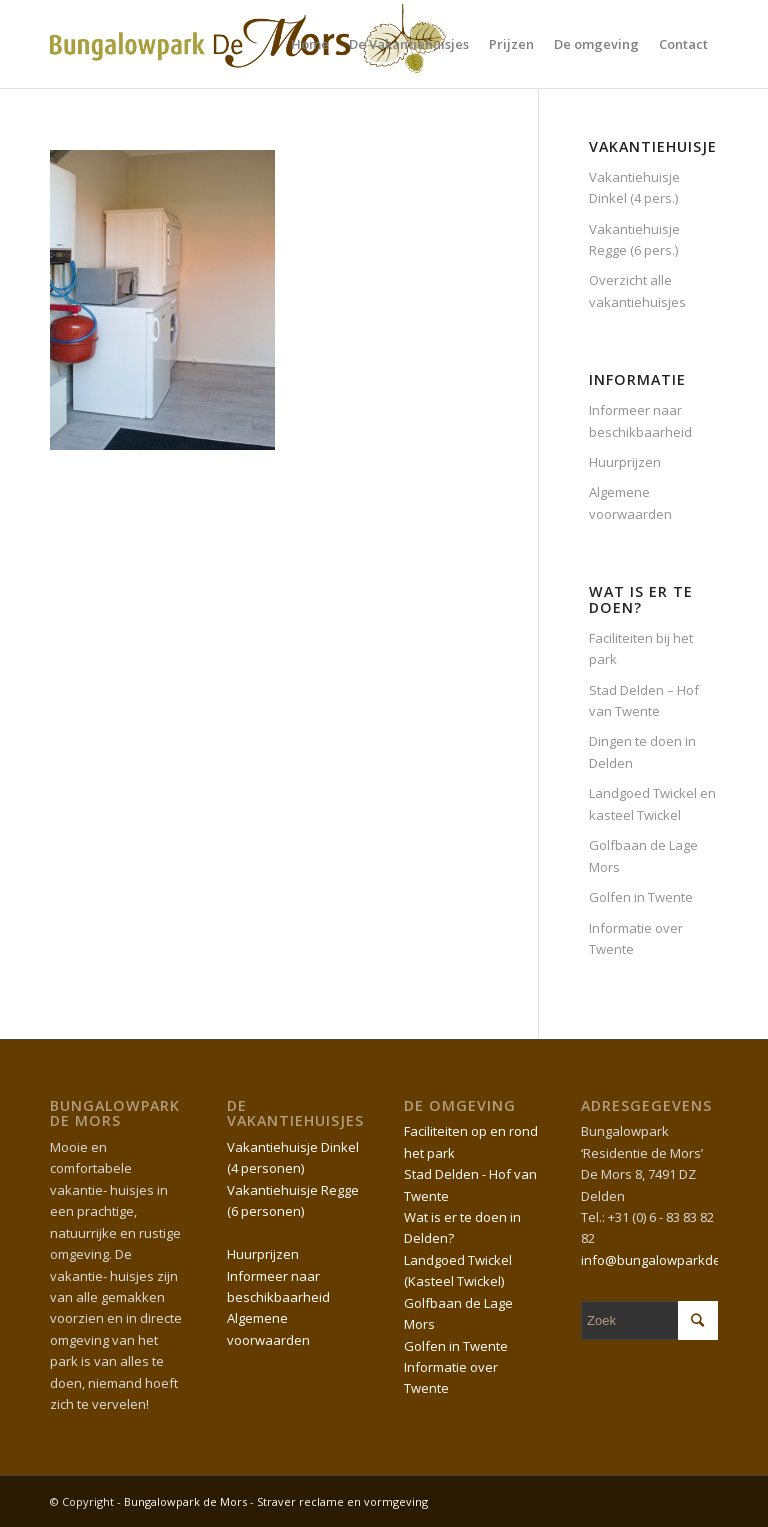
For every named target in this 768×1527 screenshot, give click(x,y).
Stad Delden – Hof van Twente (644, 700)
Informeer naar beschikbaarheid (640, 420)
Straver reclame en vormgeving (342, 1501)
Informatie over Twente (636, 938)
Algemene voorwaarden (630, 502)
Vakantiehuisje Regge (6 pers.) (634, 239)
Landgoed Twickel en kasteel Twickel (652, 803)
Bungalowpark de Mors (187, 1501)
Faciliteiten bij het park (641, 648)
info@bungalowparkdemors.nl (673, 1260)
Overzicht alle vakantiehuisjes (637, 290)
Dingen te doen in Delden (642, 751)
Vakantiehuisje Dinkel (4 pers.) (634, 187)
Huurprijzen (625, 462)
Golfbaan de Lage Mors (643, 855)
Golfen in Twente (641, 897)
